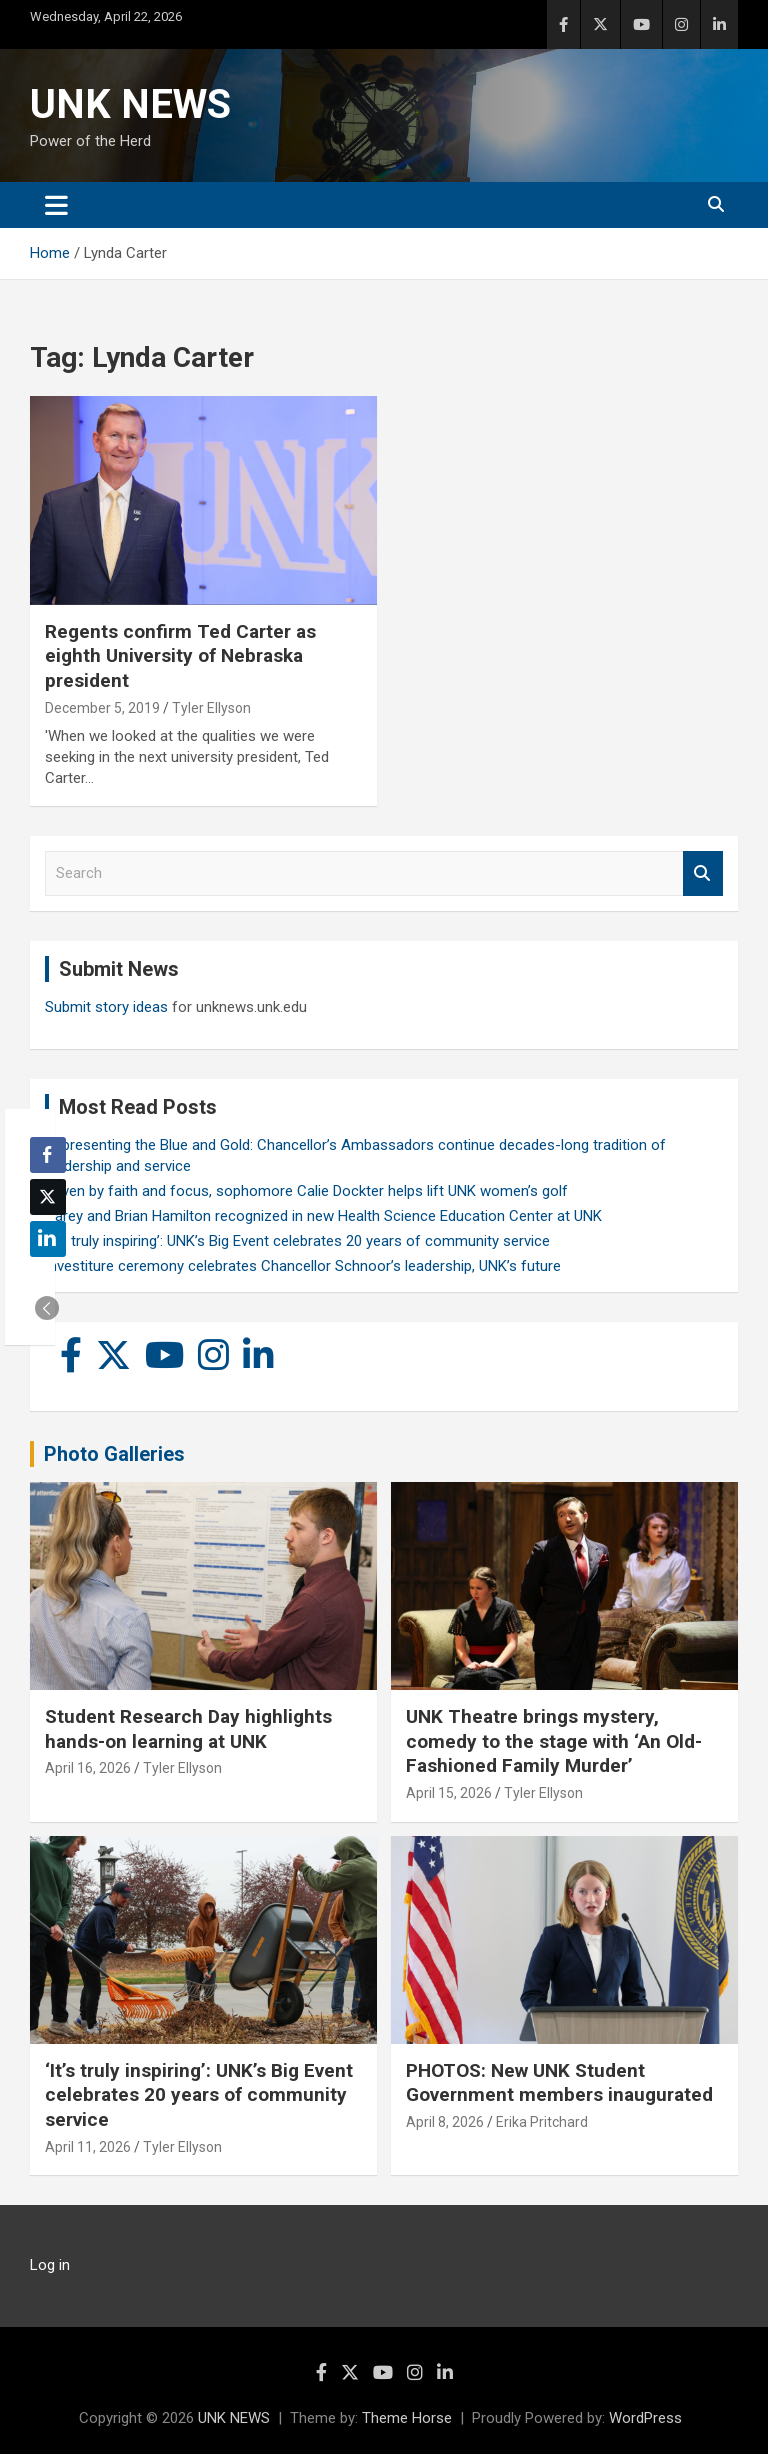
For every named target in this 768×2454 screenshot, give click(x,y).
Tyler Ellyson (211, 708)
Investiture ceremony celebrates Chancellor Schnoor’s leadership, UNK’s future (303, 1266)
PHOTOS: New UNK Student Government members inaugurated (559, 2083)
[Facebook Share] (48, 1155)
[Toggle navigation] (56, 205)
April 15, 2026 (449, 1793)
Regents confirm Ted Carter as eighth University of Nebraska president (180, 656)
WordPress (645, 2418)
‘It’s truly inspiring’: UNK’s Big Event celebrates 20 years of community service (297, 1241)
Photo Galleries (114, 1454)
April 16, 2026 (88, 1768)
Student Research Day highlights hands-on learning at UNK (188, 1729)
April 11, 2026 (88, 2147)
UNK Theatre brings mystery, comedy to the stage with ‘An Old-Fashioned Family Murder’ (554, 1741)
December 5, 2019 (102, 708)
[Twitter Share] (48, 1197)
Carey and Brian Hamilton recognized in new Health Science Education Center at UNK (323, 1216)
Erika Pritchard (542, 2122)
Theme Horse (407, 2418)
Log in (50, 2265)
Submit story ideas (106, 1007)
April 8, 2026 (445, 2122)
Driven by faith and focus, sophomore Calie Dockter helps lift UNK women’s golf (306, 1191)
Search (703, 873)
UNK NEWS (130, 104)
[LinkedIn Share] (48, 1239)
